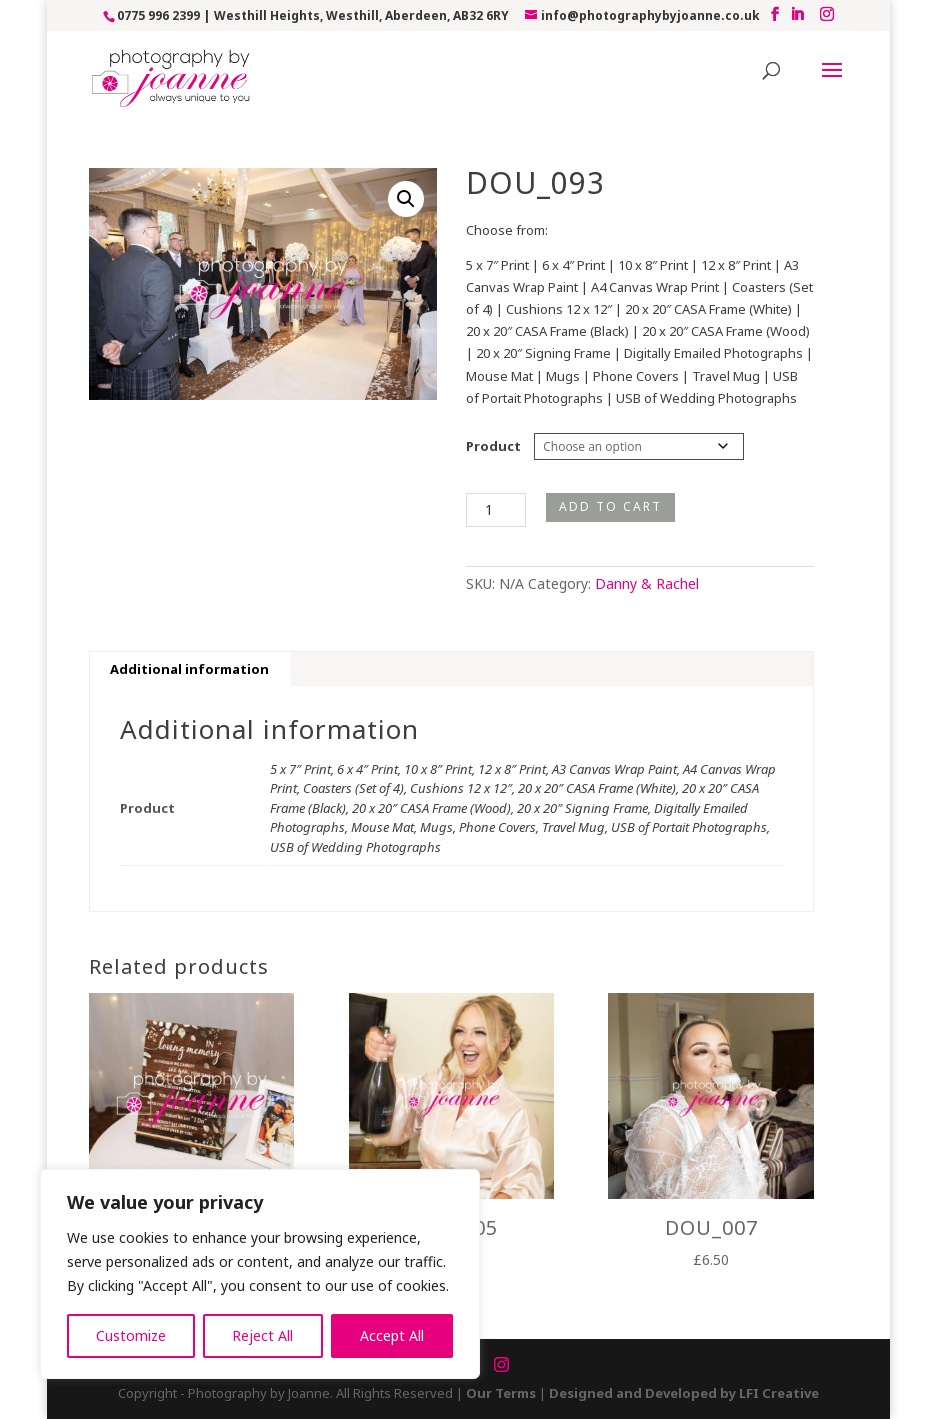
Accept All (392, 1335)
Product (493, 446)
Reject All (262, 1335)
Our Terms (501, 1393)
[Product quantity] (496, 510)
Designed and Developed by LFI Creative (684, 1393)
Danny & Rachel (647, 583)
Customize (131, 1335)
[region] (260, 1274)
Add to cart (610, 506)
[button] (406, 199)
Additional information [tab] (189, 669)
